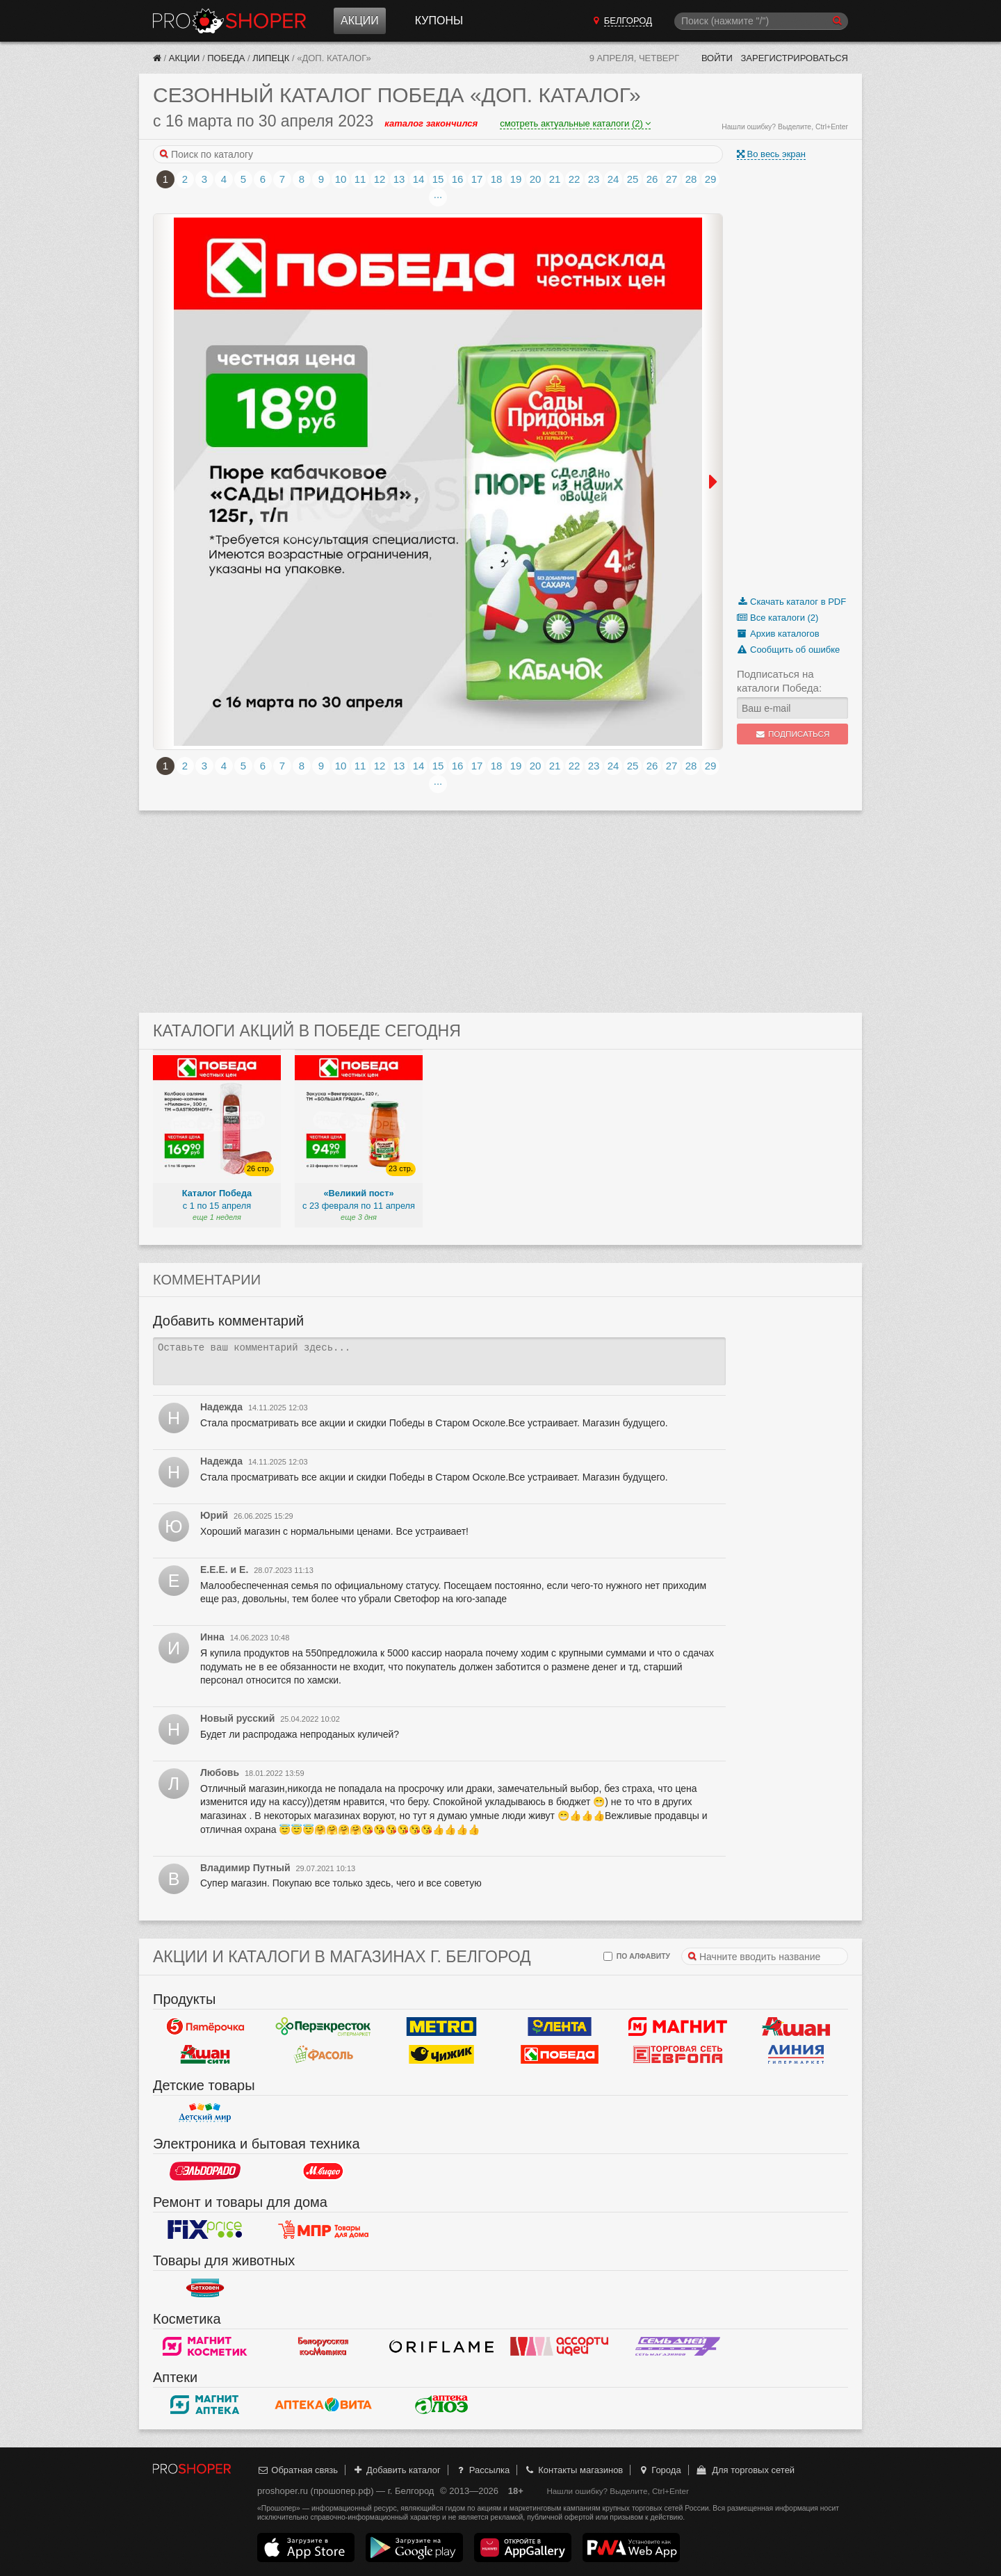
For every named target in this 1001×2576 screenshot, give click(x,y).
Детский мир (205, 2113)
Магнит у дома (678, 2027)
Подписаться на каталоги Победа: (779, 681)
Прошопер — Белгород (229, 21)
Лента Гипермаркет (559, 2027)
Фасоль (323, 2055)
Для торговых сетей (745, 2470)
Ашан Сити (205, 2055)
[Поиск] (761, 21)
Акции (360, 20)
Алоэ (441, 2405)
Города (659, 2470)
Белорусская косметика (323, 2347)
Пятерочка (205, 2027)
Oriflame (441, 2347)
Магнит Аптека (205, 2405)
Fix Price (205, 2230)
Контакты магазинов (573, 2470)
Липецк (270, 58)
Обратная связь (297, 2470)
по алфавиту (636, 1956)
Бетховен (205, 2288)
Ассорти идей (559, 2347)
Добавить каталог (396, 2470)
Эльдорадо (205, 2171)
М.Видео (323, 2171)
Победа (226, 58)
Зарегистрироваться (794, 58)
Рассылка (482, 2470)
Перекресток (323, 2027)
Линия (796, 2055)
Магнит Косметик (205, 2347)
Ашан (796, 2027)
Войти (717, 58)
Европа (678, 2055)
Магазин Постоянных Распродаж (323, 2230)
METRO (441, 2027)
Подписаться (793, 734)
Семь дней (678, 2347)
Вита (323, 2405)
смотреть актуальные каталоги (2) (575, 123)
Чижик (441, 2055)
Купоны (439, 20)
